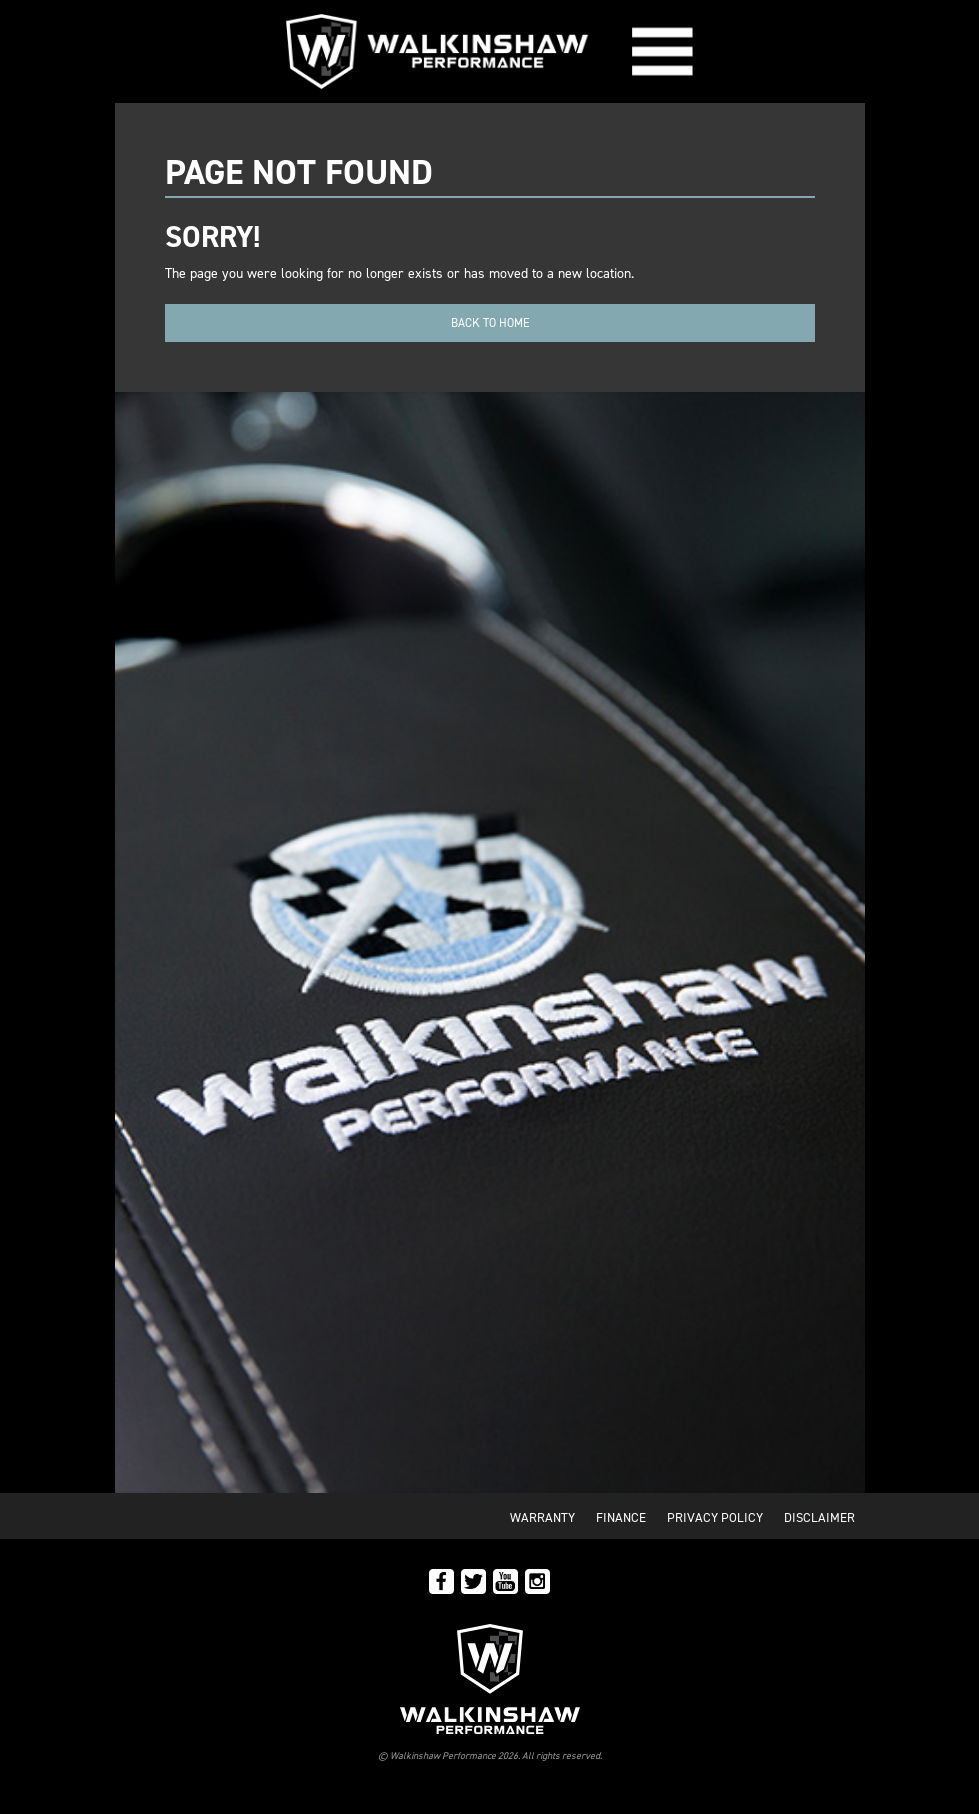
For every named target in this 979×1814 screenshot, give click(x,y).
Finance (621, 1517)
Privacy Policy (715, 1517)
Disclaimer (819, 1517)
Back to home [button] (490, 323)
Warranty (542, 1517)
